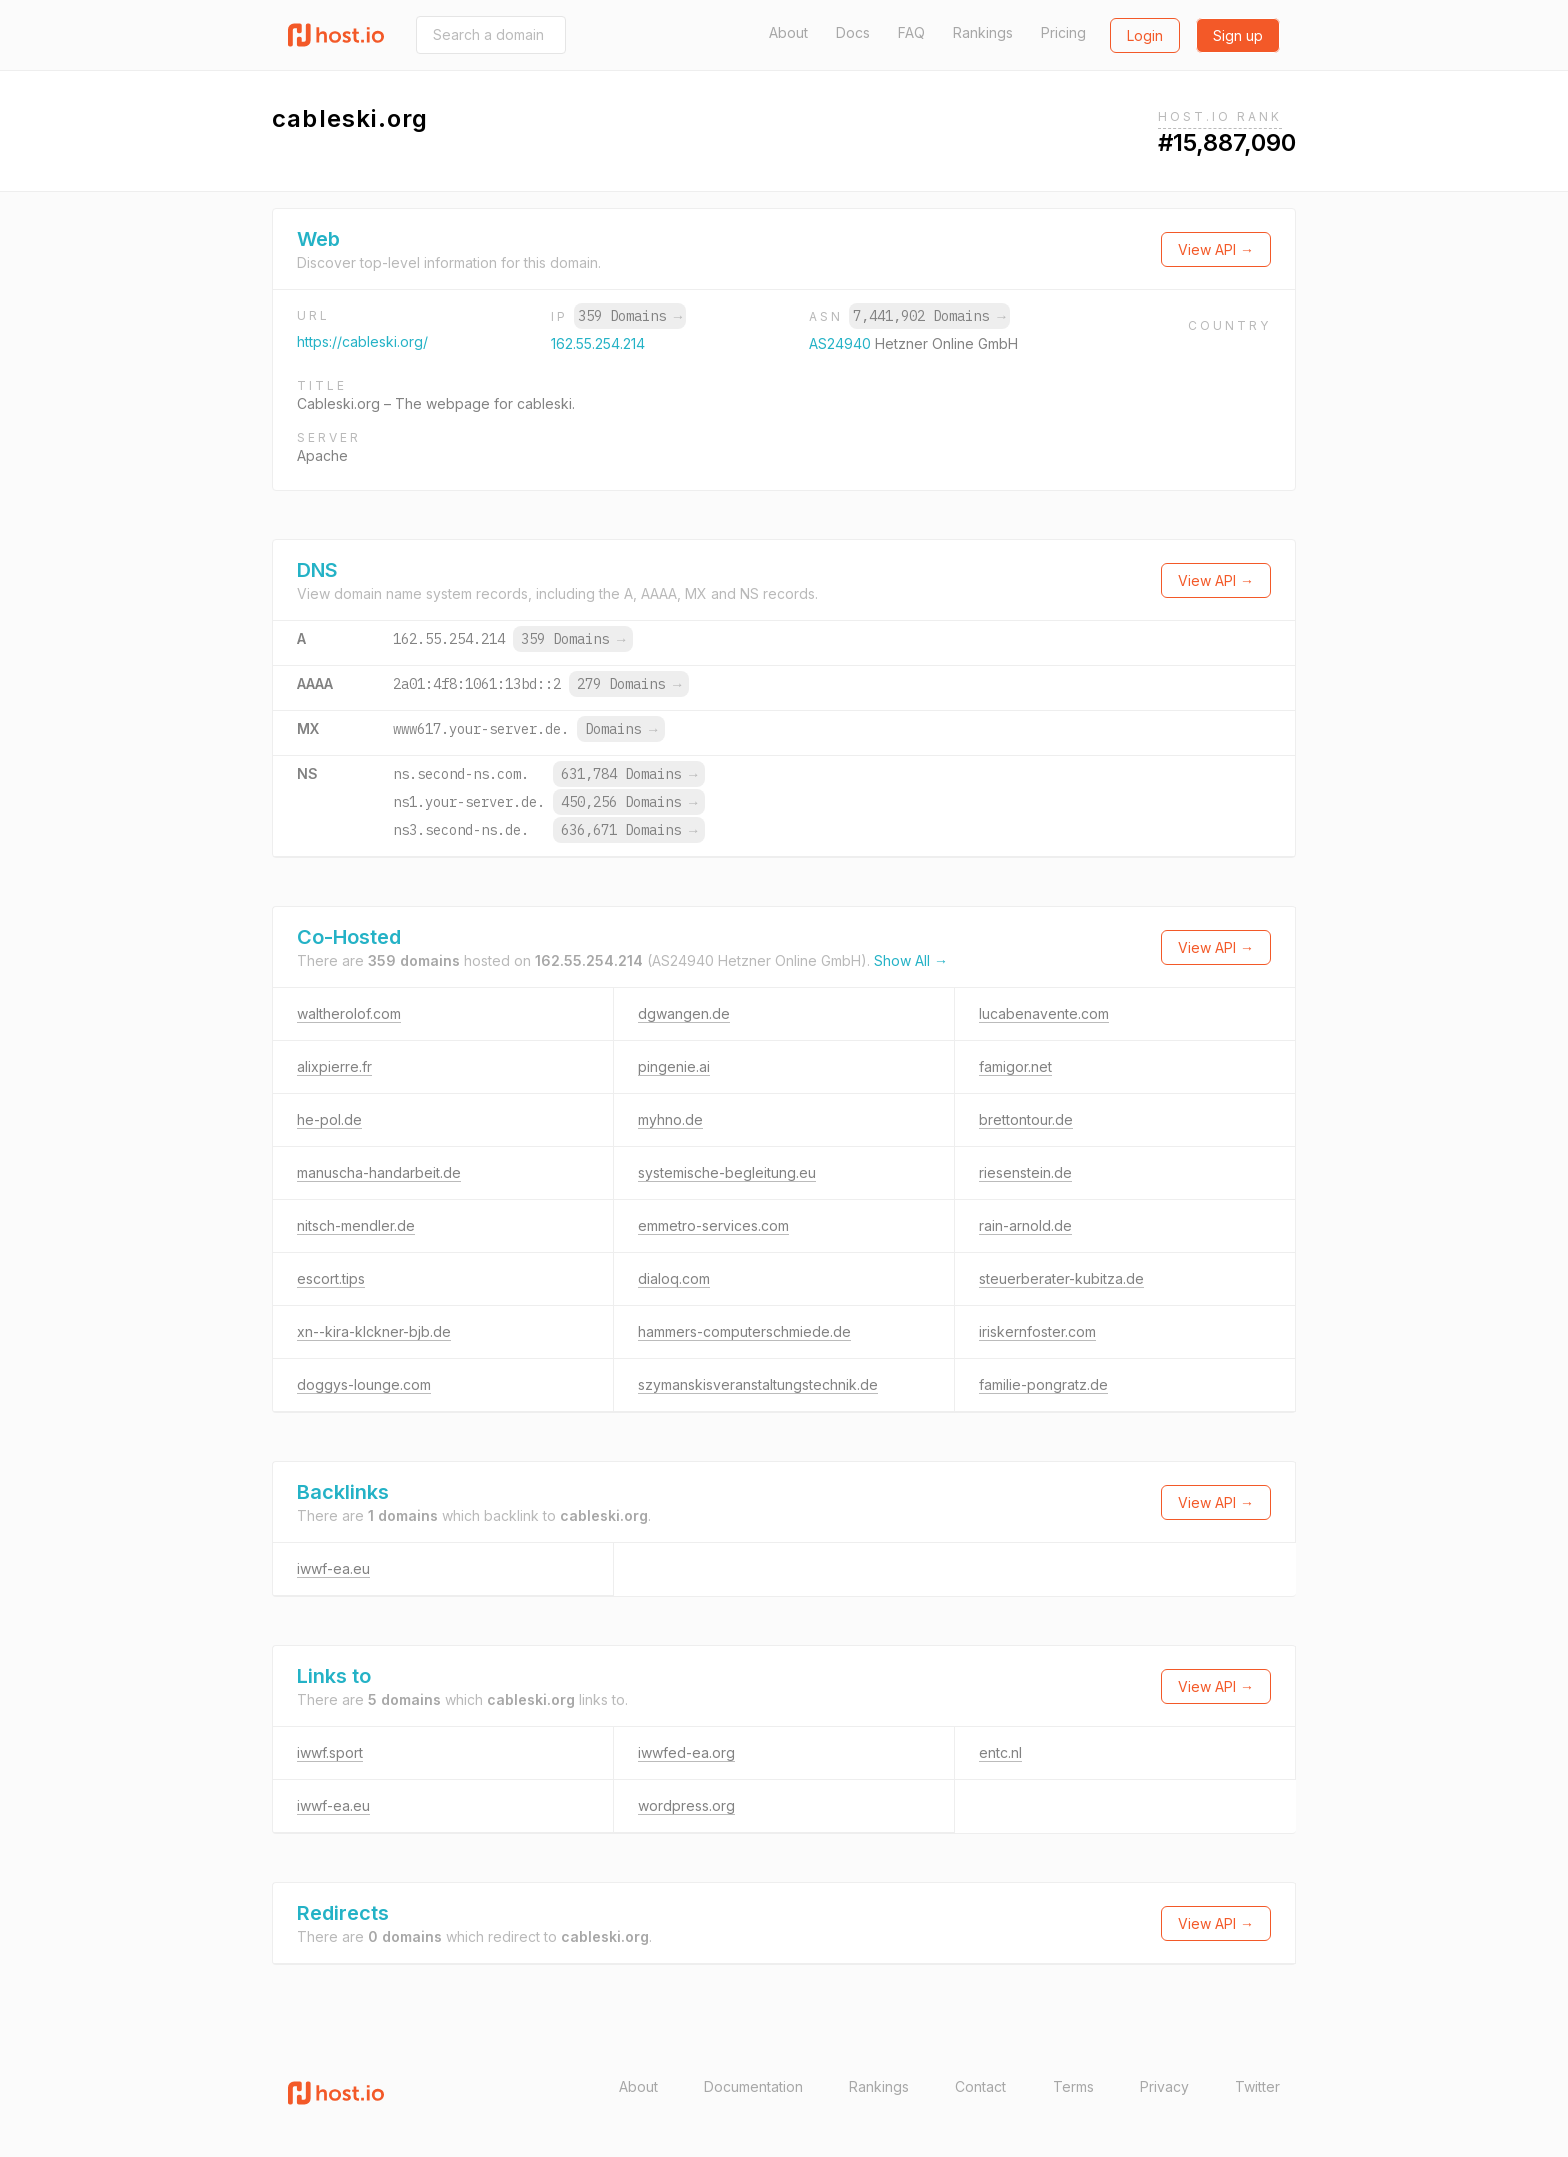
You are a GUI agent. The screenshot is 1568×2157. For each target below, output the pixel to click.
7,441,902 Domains (929, 316)
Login (1145, 35)
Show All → (911, 960)
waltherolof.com (349, 1013)
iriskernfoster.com (1037, 1331)
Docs (853, 32)
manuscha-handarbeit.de (379, 1172)
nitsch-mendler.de (356, 1225)
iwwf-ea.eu (333, 1568)
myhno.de (670, 1119)
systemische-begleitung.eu (727, 1172)
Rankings (983, 32)
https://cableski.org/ (362, 341)
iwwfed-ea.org (686, 1752)
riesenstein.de (1025, 1172)
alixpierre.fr (334, 1066)
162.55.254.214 (598, 343)
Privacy (1164, 2086)
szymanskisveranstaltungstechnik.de (758, 1384)
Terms (1073, 2086)
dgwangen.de (684, 1013)
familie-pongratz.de (1043, 1384)
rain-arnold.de (1025, 1225)
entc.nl (1000, 1752)
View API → (1216, 249)
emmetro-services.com (713, 1225)
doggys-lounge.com (364, 1384)
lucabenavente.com (1044, 1013)
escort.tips (331, 1278)
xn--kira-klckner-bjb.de (374, 1331)
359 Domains (630, 316)
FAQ (911, 32)
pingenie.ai (674, 1066)
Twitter (1257, 2086)
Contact (980, 2086)
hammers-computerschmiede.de (744, 1331)
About (788, 32)
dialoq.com (674, 1278)
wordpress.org (686, 1805)
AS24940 (842, 343)
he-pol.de (329, 1119)
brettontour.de (1026, 1119)
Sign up (1238, 35)
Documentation (753, 2086)
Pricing (1063, 32)
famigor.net (1015, 1066)
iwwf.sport (330, 1752)
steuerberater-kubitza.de (1061, 1278)
